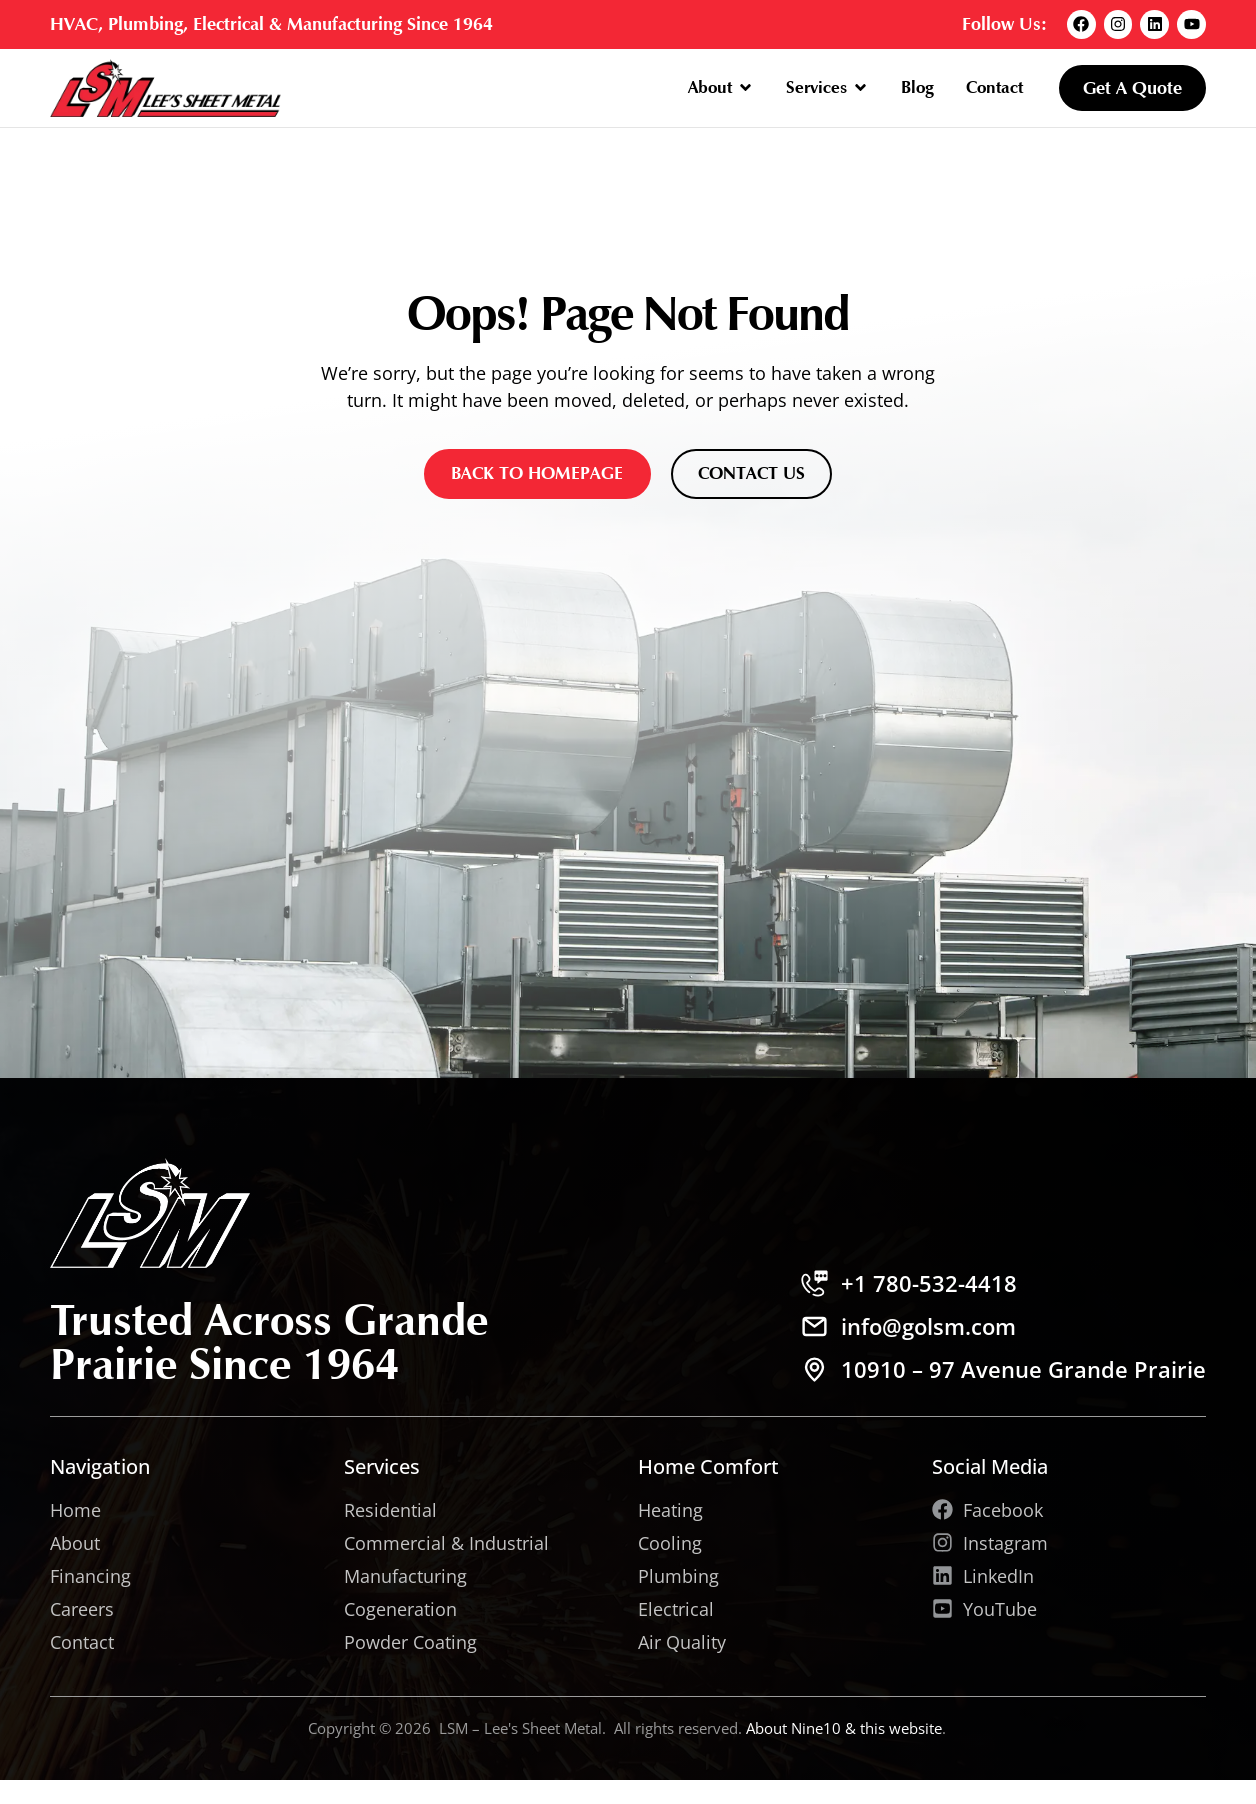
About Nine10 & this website (844, 1728)
